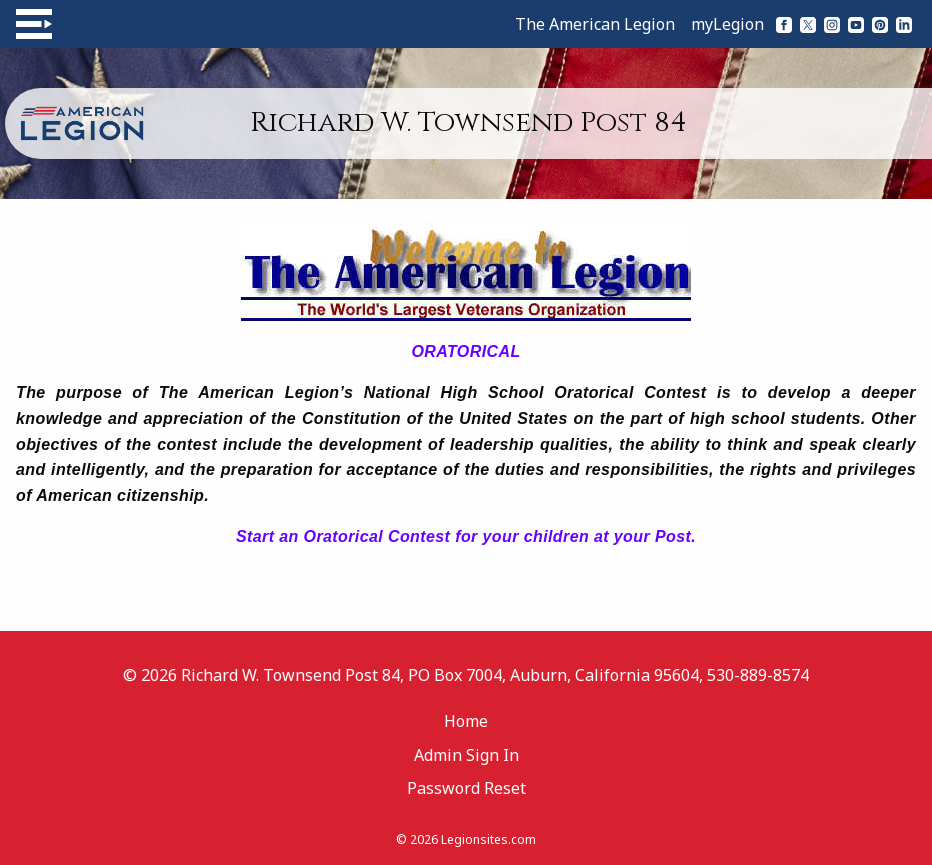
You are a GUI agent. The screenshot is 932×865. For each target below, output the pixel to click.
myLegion (727, 24)
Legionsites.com (488, 839)
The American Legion (595, 24)
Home (466, 721)
